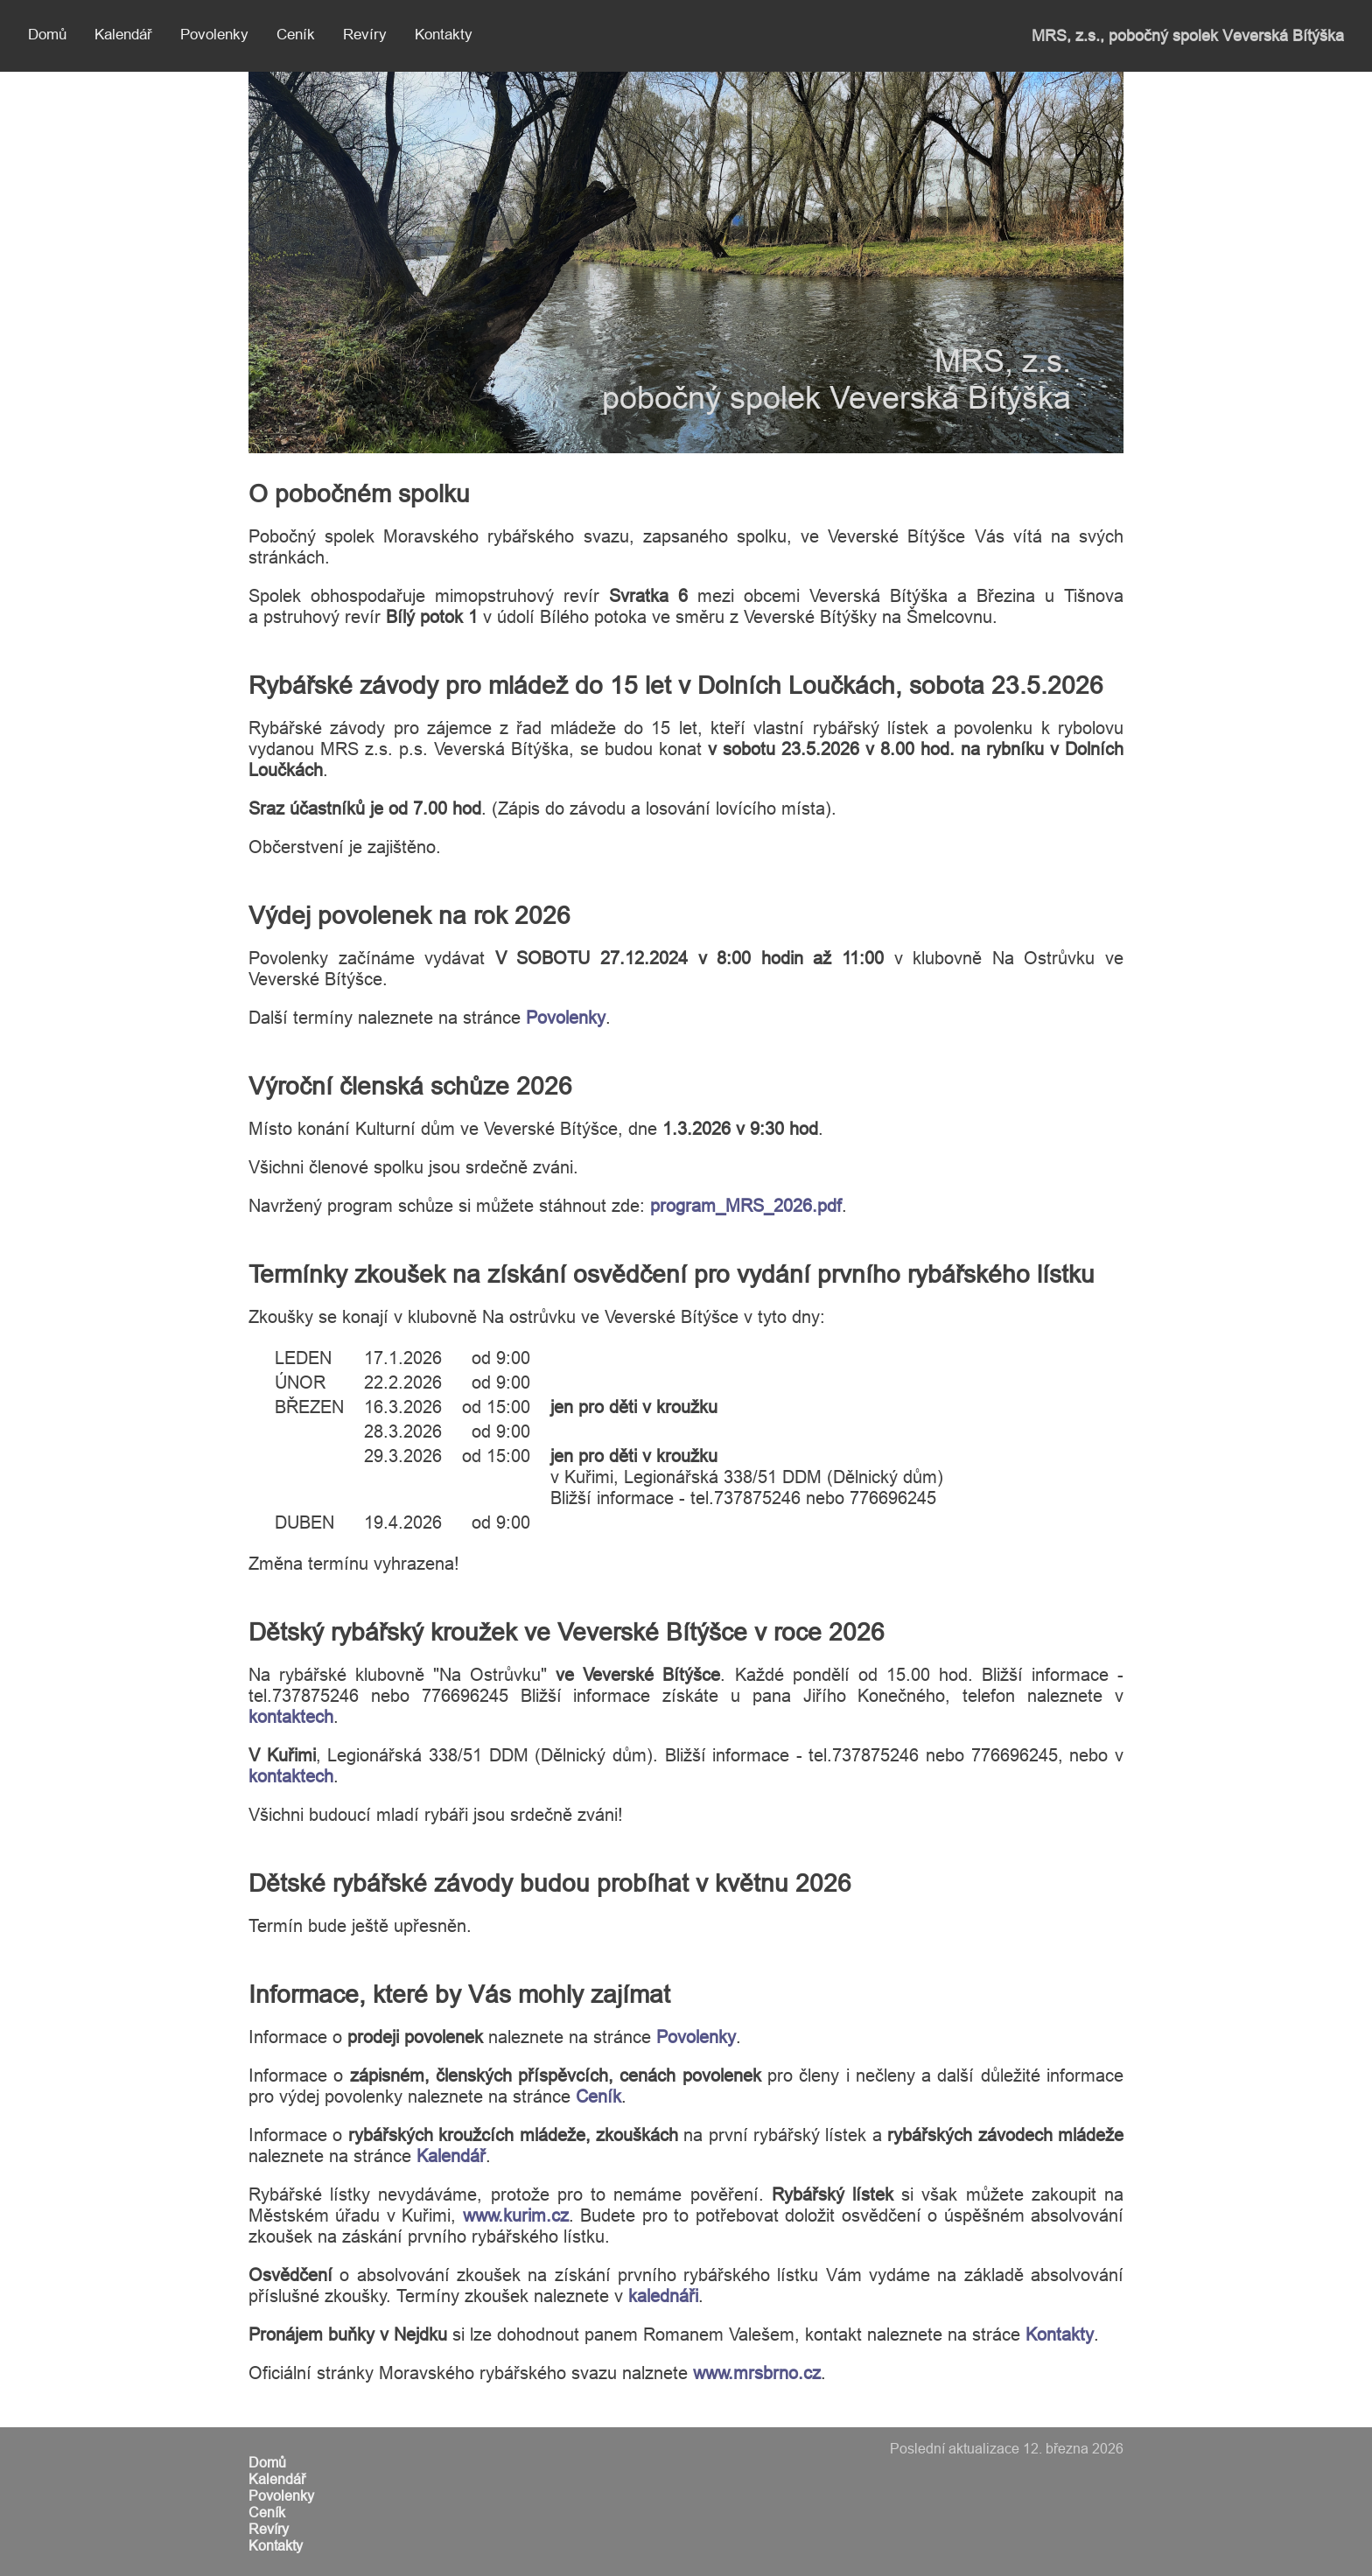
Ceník (295, 34)
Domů (47, 34)
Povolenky (214, 34)
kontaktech (290, 1716)
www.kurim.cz (516, 2215)
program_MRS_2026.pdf (746, 1205)
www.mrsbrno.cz (757, 2372)
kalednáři (663, 2296)
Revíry (365, 34)
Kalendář (123, 34)
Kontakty (443, 34)
